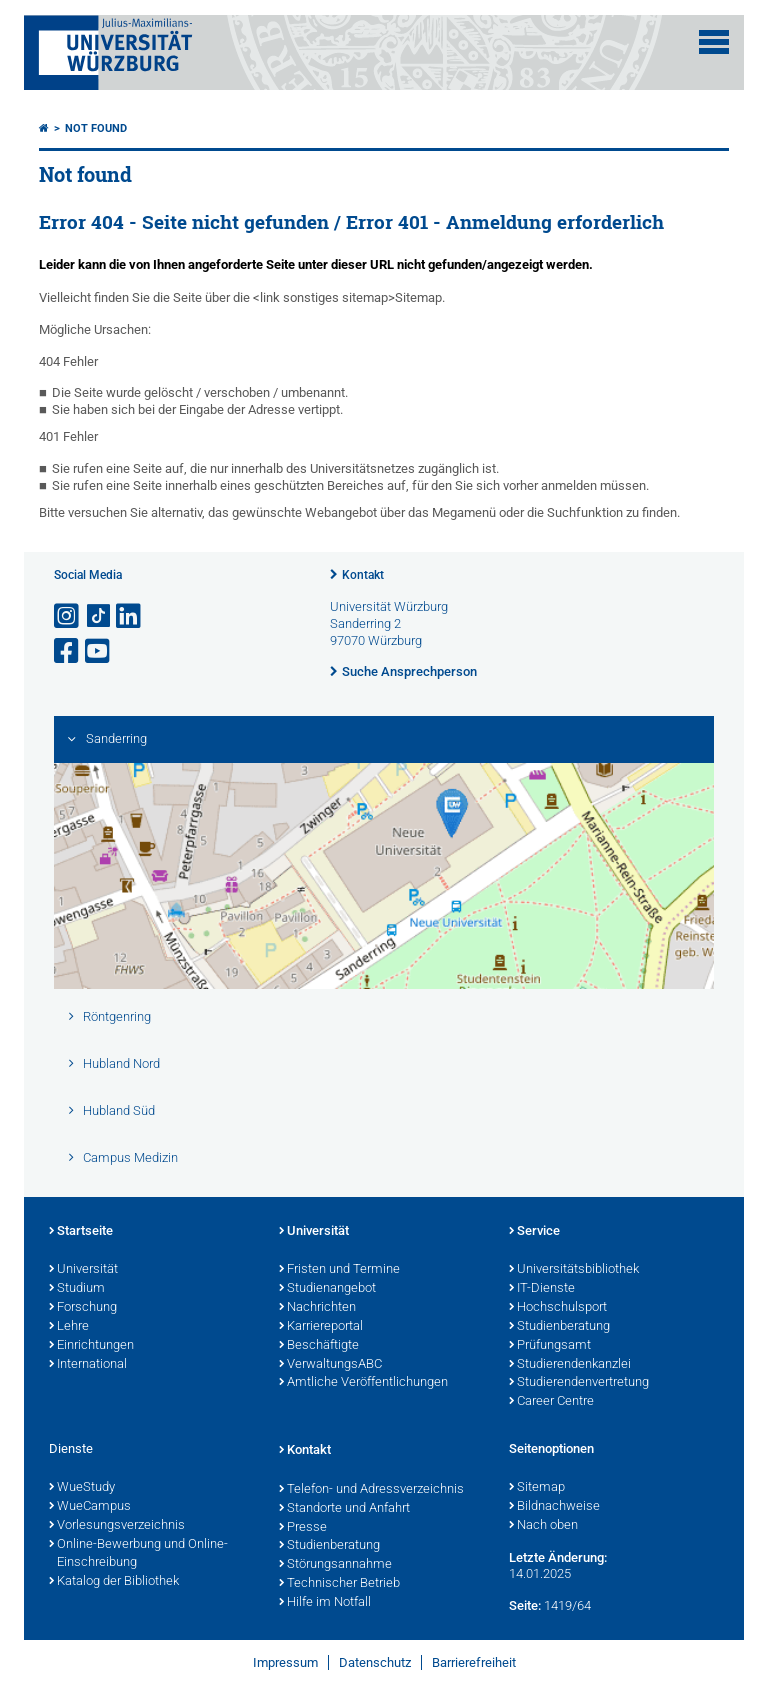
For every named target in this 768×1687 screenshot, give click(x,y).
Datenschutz (375, 1662)
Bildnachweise (554, 1507)
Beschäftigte (319, 1346)
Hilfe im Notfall (325, 1603)
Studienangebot (327, 1289)
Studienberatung (559, 1327)
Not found (96, 128)
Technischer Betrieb (339, 1584)
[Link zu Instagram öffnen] (68, 616)
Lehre (69, 1327)
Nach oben (543, 1526)
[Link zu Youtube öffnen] (99, 651)
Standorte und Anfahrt (344, 1509)
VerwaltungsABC (330, 1365)
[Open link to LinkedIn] (130, 616)
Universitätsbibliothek (574, 1270)
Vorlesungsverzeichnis (117, 1526)
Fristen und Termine (339, 1270)
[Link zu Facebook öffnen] (68, 651)
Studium (77, 1289)
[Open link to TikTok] (99, 616)
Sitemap (537, 1488)
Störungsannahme (335, 1565)
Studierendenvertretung (579, 1383)
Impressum (285, 1662)
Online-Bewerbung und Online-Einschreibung (138, 1554)
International (88, 1365)
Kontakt (363, 575)
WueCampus (90, 1507)
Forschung (83, 1308)
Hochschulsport (558, 1308)
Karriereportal (321, 1327)
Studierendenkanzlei (570, 1365)
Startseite (81, 1232)
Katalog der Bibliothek (114, 1582)
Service (534, 1232)
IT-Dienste (542, 1289)
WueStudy (82, 1488)
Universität (83, 1270)
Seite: (525, 1605)
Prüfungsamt (550, 1346)
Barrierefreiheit (474, 1662)
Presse (303, 1528)
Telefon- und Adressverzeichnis (371, 1490)
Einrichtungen (91, 1346)
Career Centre (551, 1402)
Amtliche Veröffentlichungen (363, 1383)
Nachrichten (317, 1308)
